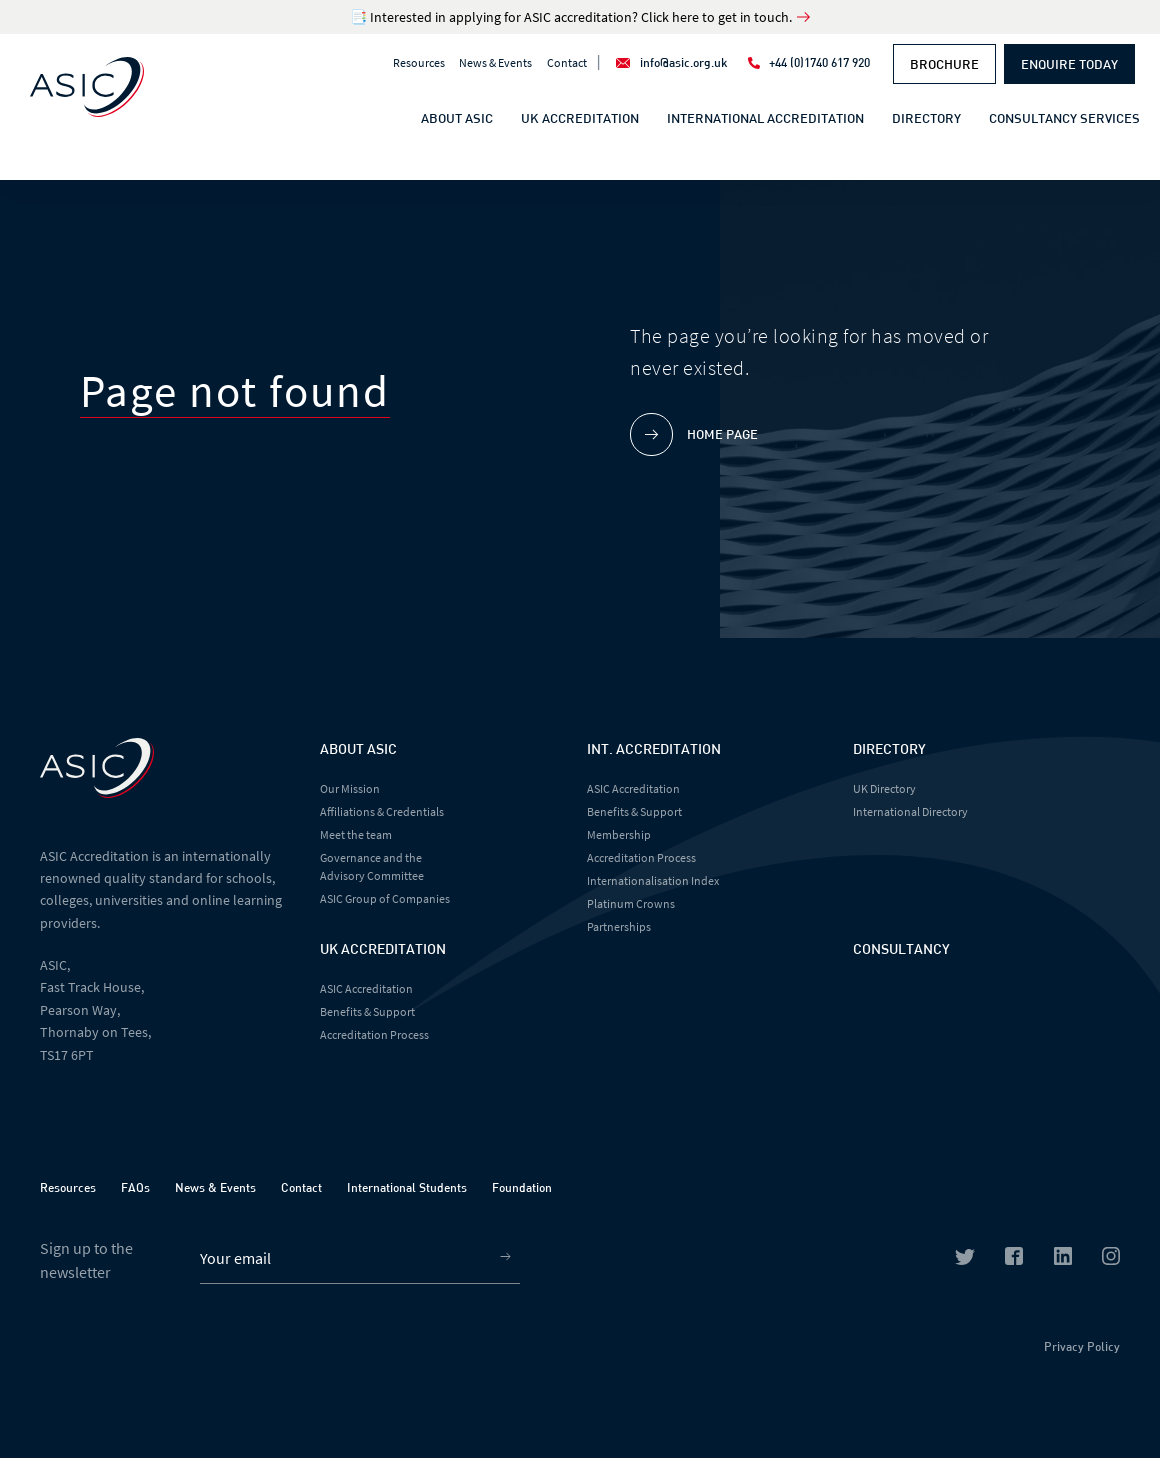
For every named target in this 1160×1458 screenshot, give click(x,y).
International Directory (910, 811)
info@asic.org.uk (684, 62)
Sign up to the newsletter (86, 1260)
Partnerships (619, 926)
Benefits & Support (367, 1011)
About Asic (358, 748)
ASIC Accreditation (366, 988)
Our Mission (350, 788)
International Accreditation (765, 118)
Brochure (944, 64)
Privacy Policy (1082, 1346)
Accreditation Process (374, 1034)
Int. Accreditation (654, 748)
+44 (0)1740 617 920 (819, 62)
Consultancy (901, 948)
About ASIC (457, 118)
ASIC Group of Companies (385, 898)
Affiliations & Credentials (382, 811)
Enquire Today (1069, 64)
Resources (419, 62)
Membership (619, 834)
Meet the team (356, 834)
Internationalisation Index (653, 880)
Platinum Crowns (631, 903)
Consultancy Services (1064, 118)
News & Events (495, 62)
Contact (567, 62)
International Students (407, 1187)
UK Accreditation (580, 118)
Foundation (522, 1187)
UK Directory (884, 788)
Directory (926, 118)
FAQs (135, 1187)
